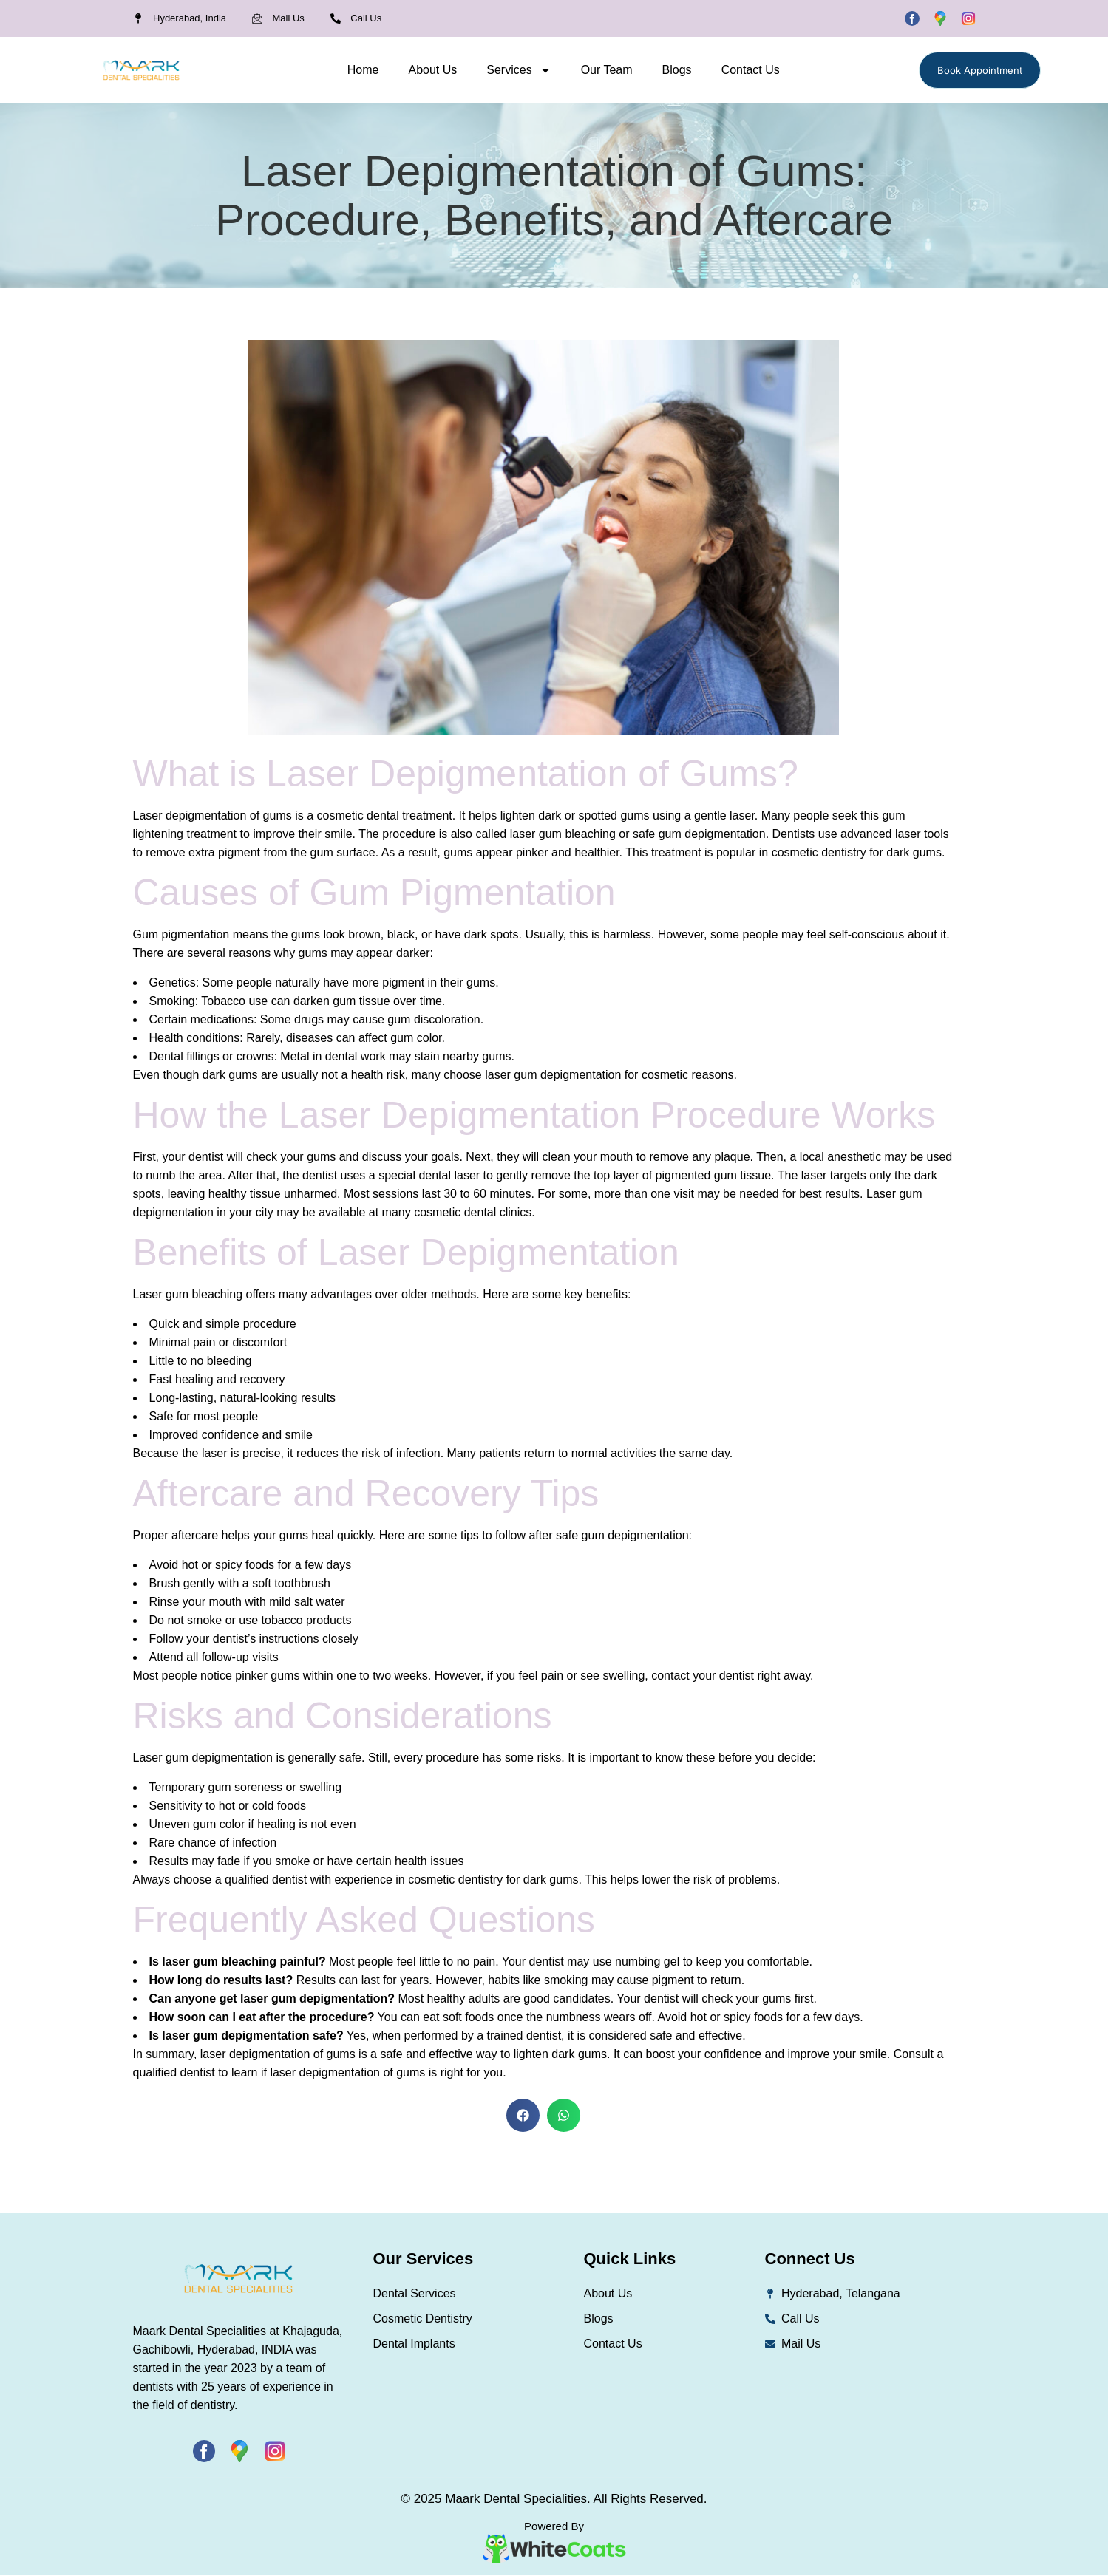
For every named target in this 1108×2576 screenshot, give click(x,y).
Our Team (607, 70)
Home (363, 70)
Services (518, 70)
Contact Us (750, 70)
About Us (432, 70)
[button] (523, 2115)
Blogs (677, 70)
